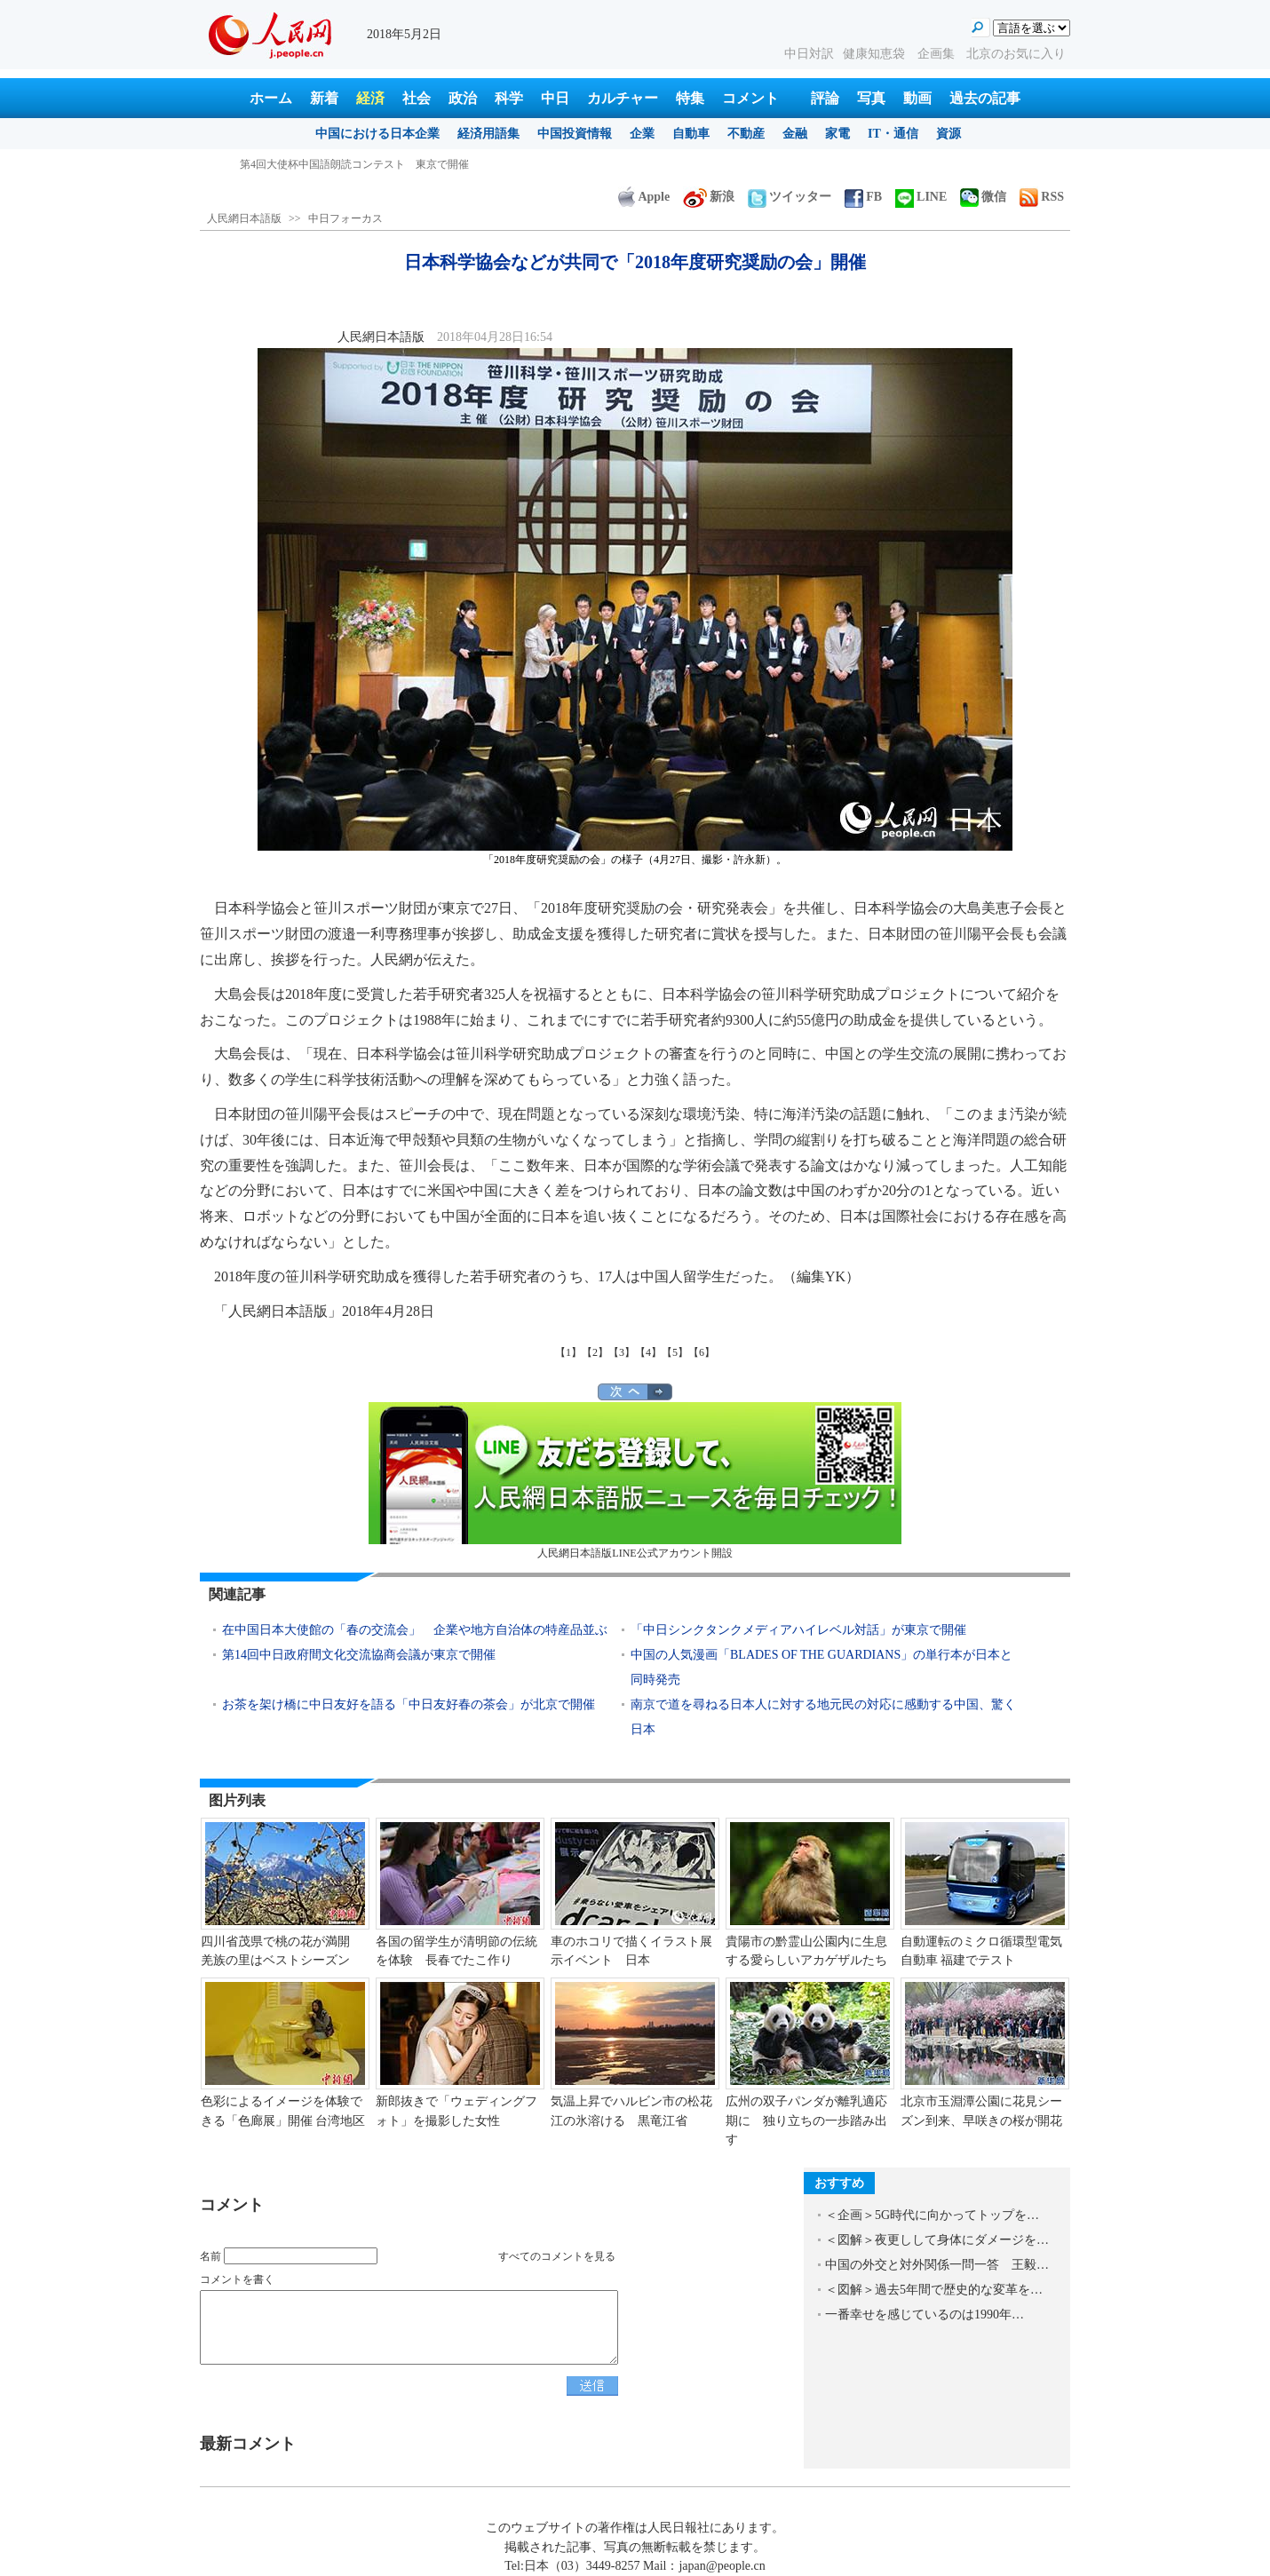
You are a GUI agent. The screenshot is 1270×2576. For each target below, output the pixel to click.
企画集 (937, 53)
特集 (690, 98)
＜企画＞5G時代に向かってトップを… (932, 2215)
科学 (509, 98)
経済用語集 (488, 133)
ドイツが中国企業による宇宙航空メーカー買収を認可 (368, 164)
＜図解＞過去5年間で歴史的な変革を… (934, 2289)
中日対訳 (809, 53)
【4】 (648, 1352)
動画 (917, 98)
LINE (921, 196)
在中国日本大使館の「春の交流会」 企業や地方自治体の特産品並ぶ (414, 1630)
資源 (948, 133)
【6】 (701, 1352)
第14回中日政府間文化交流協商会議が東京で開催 (359, 1654)
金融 (794, 133)
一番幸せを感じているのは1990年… (924, 2314)
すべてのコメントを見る (556, 2256)
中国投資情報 (574, 133)
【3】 (621, 1352)
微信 (983, 196)
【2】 (595, 1352)
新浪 (708, 196)
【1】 (568, 1352)
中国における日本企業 (377, 133)
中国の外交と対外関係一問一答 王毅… (937, 2264)
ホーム (271, 98)
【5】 (675, 1352)
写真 (871, 98)
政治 (462, 98)
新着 (324, 98)
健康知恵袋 (876, 53)
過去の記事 (984, 98)
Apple (644, 196)
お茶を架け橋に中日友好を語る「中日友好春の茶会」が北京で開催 (408, 1704)
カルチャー (622, 98)
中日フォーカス (345, 218)
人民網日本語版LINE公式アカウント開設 (635, 1480)
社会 (416, 98)
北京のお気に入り (1016, 53)
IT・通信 (893, 133)
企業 (642, 133)
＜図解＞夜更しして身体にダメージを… (937, 2240)
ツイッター (789, 196)
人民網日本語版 (244, 218)
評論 (825, 98)
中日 (555, 98)
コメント (750, 98)
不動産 (746, 133)
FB (863, 196)
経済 (370, 98)
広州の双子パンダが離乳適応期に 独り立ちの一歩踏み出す (806, 2120)
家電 (837, 133)
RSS (1042, 196)
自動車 (691, 133)
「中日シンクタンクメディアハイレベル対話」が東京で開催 (798, 1630)
